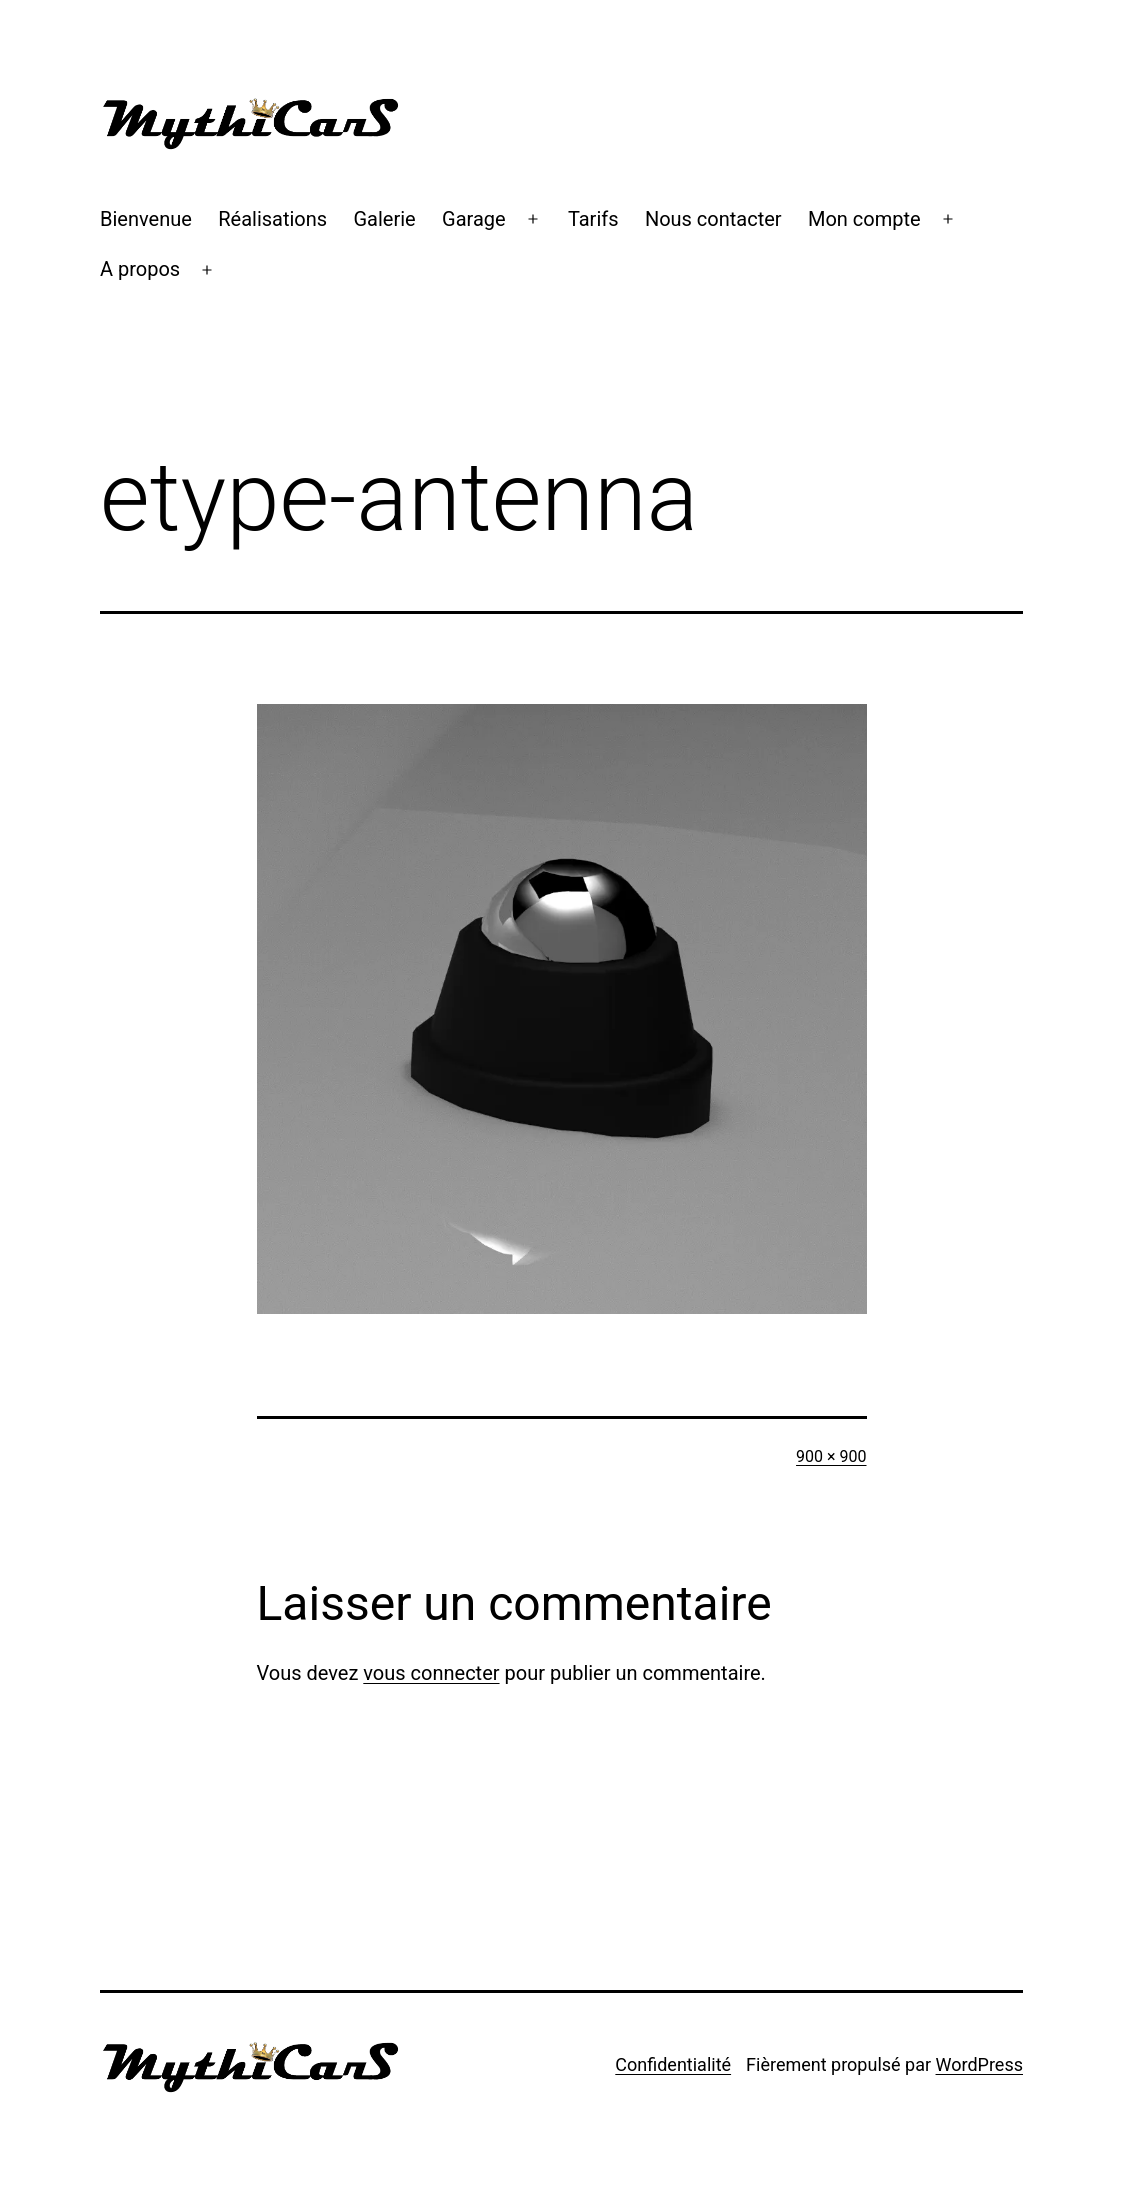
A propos (140, 269)
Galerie (385, 219)
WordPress (979, 2064)
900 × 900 (831, 1456)
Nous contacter (713, 219)
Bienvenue (146, 219)
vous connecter (431, 1673)
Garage (474, 219)
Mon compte (864, 219)
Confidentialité (673, 2064)
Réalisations (272, 219)
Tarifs (593, 219)
